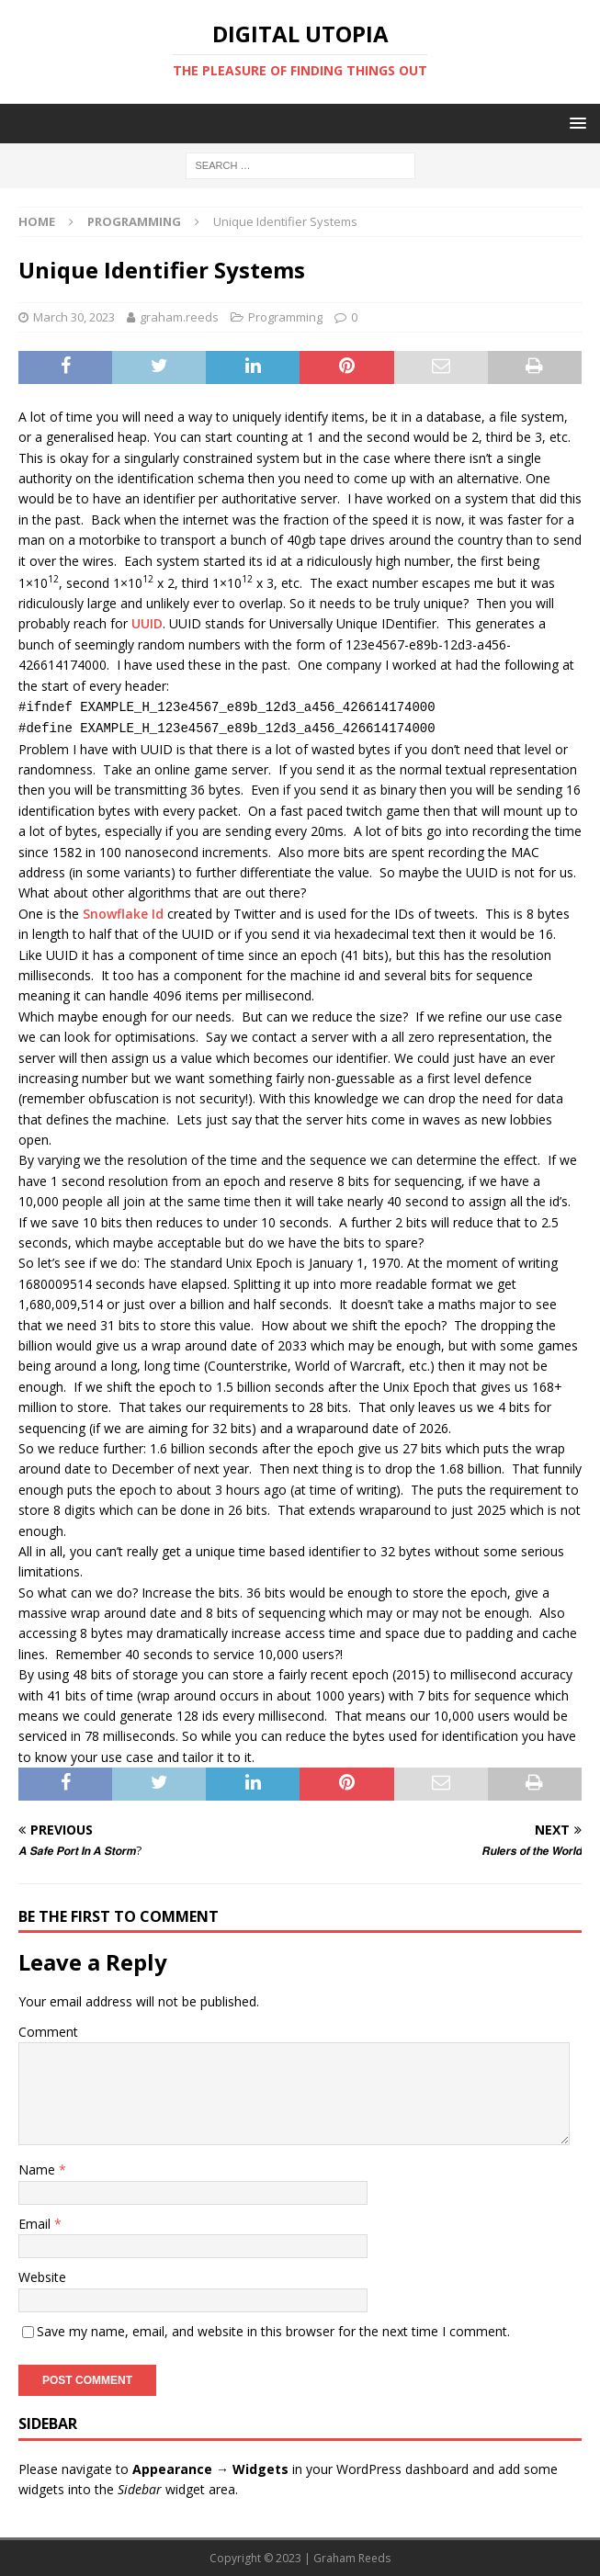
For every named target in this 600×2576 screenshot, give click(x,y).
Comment (48, 2031)
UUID (147, 623)
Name (38, 2169)
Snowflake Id (123, 913)
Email (36, 2223)
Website (42, 2277)
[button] (574, 122)
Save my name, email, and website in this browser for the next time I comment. (273, 2331)
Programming (285, 317)
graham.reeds (179, 317)
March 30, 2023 (74, 317)
